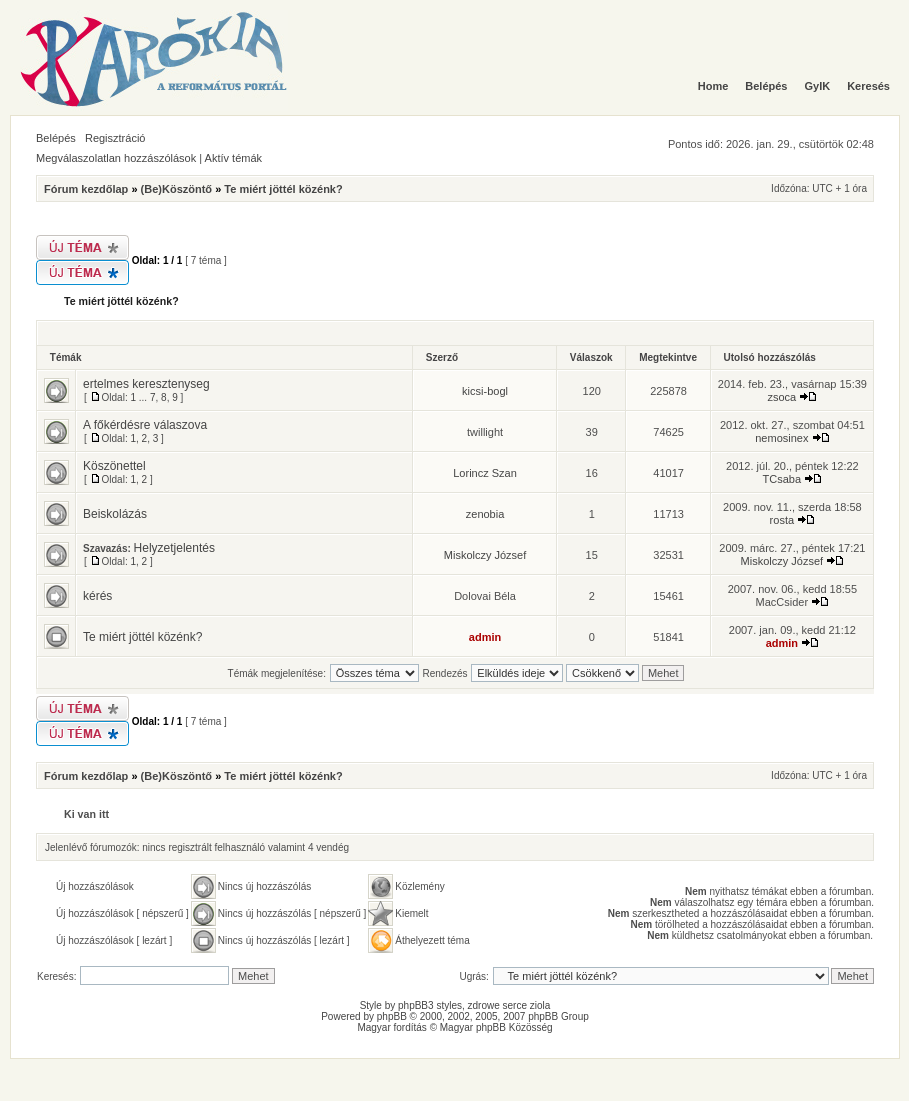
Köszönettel (114, 466)
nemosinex (781, 438)
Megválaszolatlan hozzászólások (116, 158)
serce (515, 1005)
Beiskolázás (115, 514)
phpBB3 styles (430, 1005)
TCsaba (782, 479)
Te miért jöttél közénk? (283, 189)
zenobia (485, 514)
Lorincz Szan (485, 473)
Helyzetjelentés (174, 548)
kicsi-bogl (485, 391)
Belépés (56, 138)
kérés (97, 596)
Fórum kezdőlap (86, 189)
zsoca (781, 397)
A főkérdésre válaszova (145, 425)
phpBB (392, 1016)
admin (485, 637)
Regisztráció (115, 138)
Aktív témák (233, 158)
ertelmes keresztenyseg (146, 384)
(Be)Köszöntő (177, 189)
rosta (782, 520)
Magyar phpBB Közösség (496, 1027)
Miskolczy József (485, 555)
